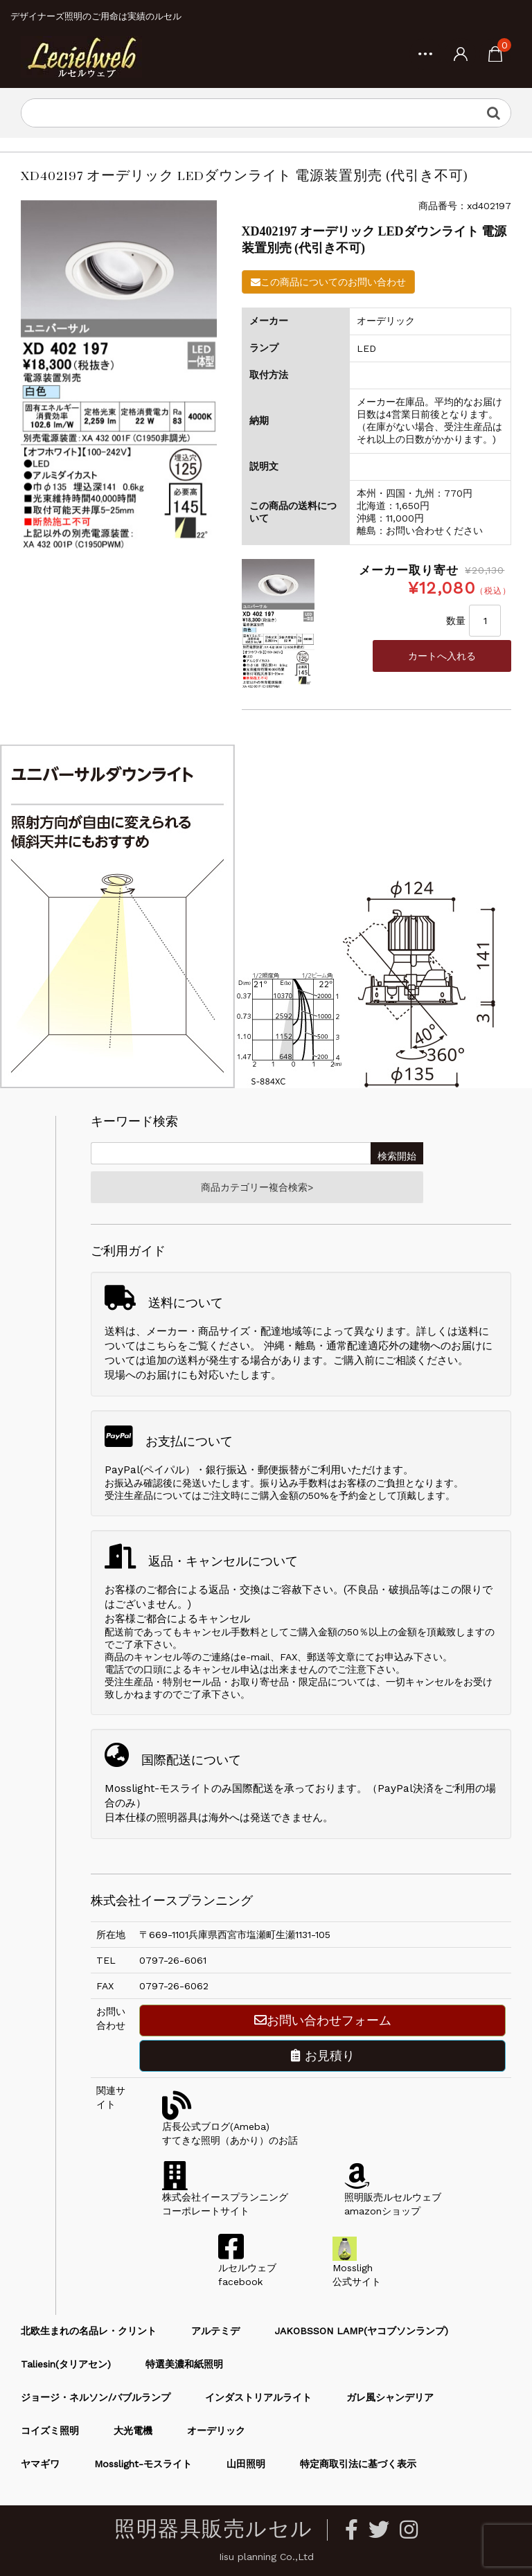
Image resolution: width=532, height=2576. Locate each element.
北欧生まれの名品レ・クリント (89, 2330)
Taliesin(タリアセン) (66, 2364)
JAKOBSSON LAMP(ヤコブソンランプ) (361, 2330)
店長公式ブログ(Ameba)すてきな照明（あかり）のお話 (230, 2126)
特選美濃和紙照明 (184, 2364)
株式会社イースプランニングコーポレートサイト (225, 2197)
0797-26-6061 (172, 1960)
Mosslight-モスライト (143, 2463)
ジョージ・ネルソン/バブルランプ (95, 2397)
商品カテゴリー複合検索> (257, 1187)
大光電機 (133, 2430)
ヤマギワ (40, 2463)
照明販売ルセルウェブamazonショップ (392, 2197)
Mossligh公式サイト (356, 2267)
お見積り (323, 2055)
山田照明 (246, 2463)
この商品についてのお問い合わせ (328, 281)
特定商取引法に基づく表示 (358, 2463)
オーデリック (216, 2430)
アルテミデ (215, 2330)
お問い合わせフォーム (322, 2020)
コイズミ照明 (50, 2430)
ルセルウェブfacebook (247, 2267)
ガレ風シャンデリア (390, 2397)
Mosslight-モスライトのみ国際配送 (189, 1788)
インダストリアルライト (258, 2397)
